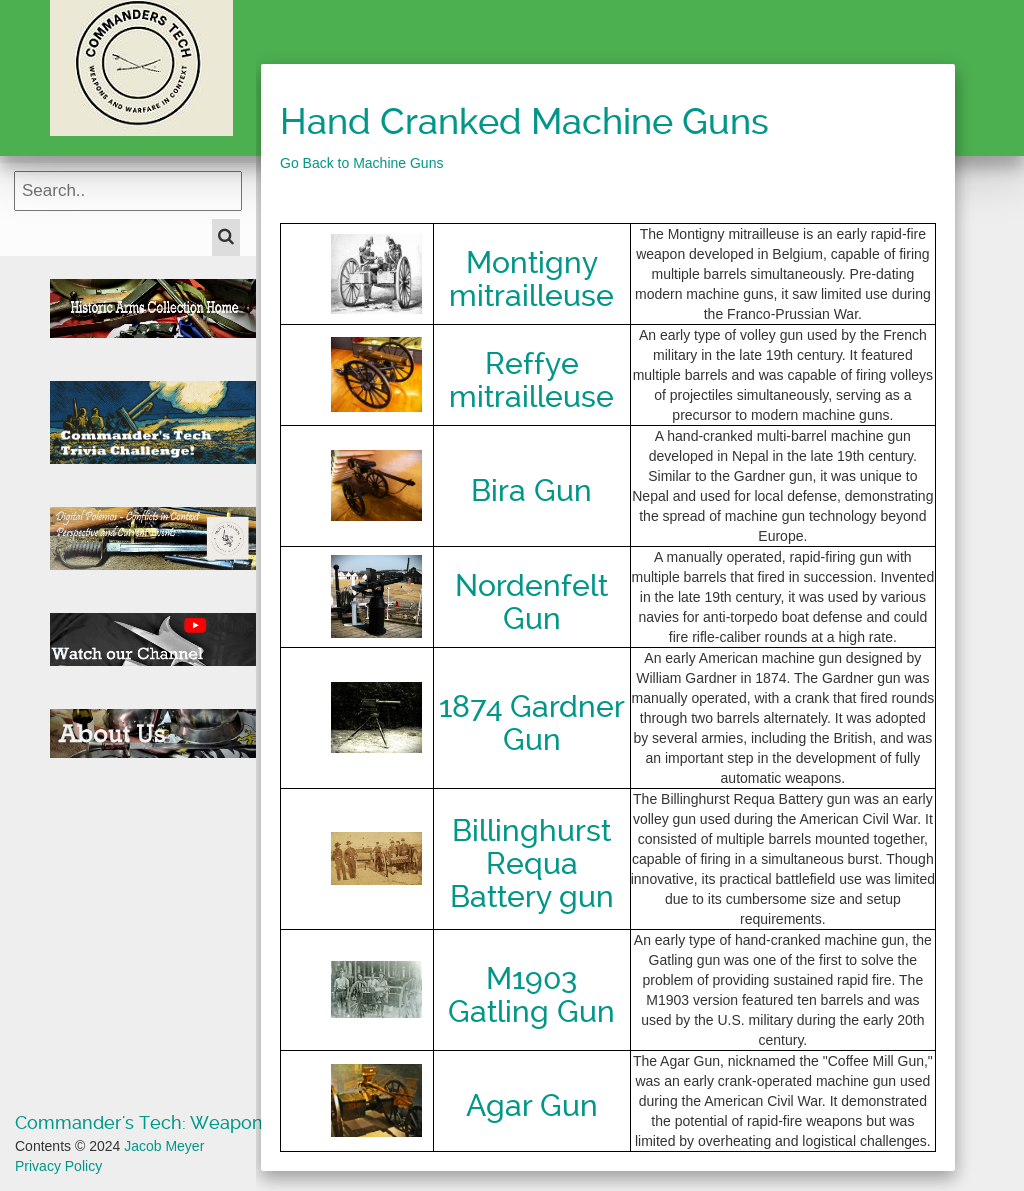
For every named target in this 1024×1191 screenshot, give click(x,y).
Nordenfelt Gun (531, 602)
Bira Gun (531, 490)
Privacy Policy (58, 1166)
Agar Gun (532, 1105)
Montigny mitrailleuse (531, 279)
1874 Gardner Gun (532, 723)
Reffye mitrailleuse (531, 380)
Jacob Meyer (164, 1146)
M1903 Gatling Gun (531, 995)
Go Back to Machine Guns (361, 163)
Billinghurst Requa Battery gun (532, 863)
